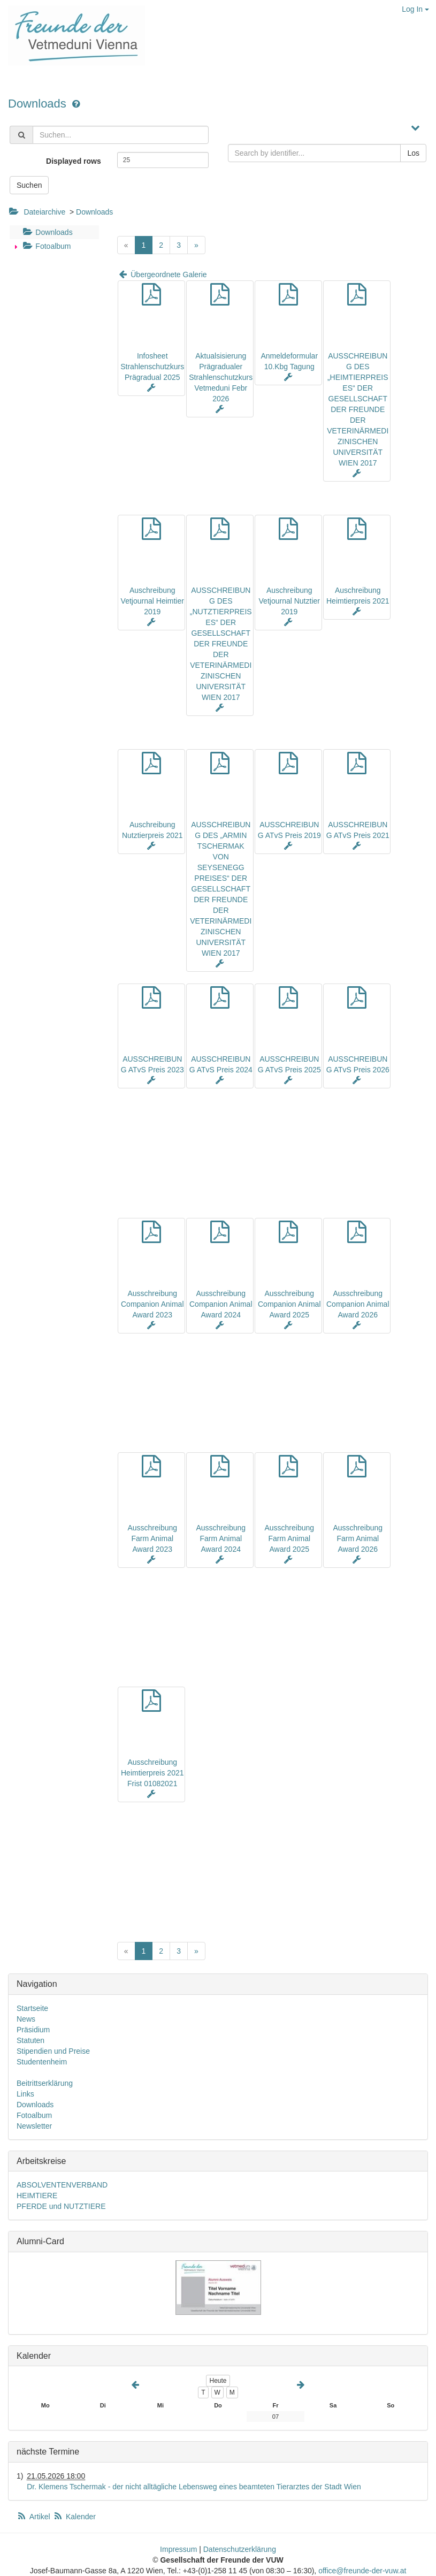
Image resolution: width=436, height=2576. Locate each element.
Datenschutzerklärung (239, 2549)
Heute (217, 2380)
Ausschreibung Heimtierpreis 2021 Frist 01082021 (152, 1773)
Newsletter (34, 2126)
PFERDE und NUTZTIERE (61, 2206)
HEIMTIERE (37, 2195)
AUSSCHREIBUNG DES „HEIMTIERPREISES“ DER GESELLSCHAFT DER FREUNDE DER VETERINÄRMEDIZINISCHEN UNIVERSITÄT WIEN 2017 (357, 409)
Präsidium (33, 2029)
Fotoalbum (45, 246)
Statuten (30, 2040)
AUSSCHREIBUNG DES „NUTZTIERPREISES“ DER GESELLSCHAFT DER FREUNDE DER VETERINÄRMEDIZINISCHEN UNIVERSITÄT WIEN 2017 (221, 644)
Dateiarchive (44, 212)
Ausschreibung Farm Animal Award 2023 (152, 1538)
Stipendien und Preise (53, 2051)
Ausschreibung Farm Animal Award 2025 (289, 1538)
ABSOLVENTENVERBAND (62, 2185)
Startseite (32, 2008)
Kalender (74, 2516)
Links (25, 2094)
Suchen (29, 185)
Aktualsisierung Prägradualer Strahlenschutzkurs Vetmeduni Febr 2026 (221, 377)
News (26, 2019)
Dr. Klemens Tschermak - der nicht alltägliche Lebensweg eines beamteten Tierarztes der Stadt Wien (194, 2486)
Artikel (34, 2516)
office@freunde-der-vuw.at (362, 2570)
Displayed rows (73, 161)
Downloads (39, 103)
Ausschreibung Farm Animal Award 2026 (358, 1538)
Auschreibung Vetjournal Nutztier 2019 (289, 601)
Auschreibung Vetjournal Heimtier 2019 (152, 601)
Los (413, 153)
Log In (415, 9)
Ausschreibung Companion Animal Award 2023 (152, 1304)
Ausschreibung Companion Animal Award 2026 (357, 1304)
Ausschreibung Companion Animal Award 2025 (289, 1304)
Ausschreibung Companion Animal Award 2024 (221, 1304)
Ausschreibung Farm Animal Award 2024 (221, 1538)
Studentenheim (42, 2061)
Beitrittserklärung (45, 2083)
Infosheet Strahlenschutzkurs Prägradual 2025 (152, 367)
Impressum (178, 2549)
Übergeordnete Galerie (162, 274)
